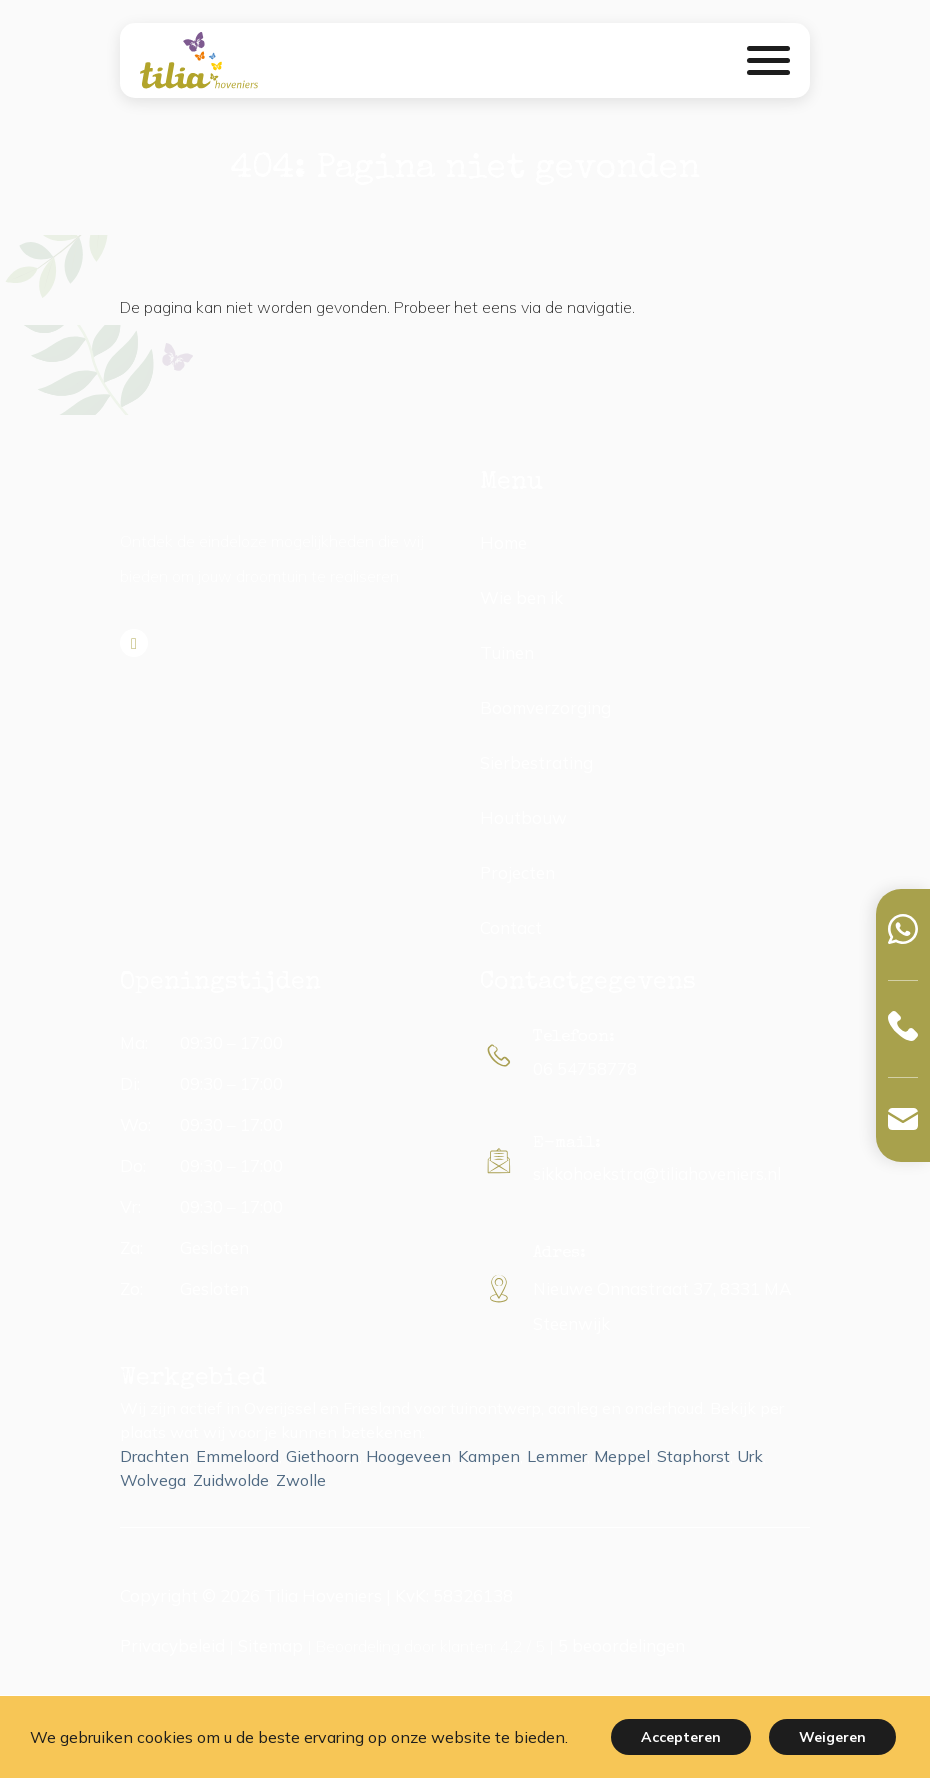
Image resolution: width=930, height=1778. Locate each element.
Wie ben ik (521, 597)
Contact (511, 927)
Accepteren (681, 1737)
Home (503, 542)
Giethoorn (322, 1456)
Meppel (622, 1456)
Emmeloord (237, 1456)
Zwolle (301, 1480)
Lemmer (557, 1456)
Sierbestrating (536, 762)
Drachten (154, 1456)
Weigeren (832, 1737)
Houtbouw (523, 817)
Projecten (517, 872)
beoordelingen (621, 1645)
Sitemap (270, 1645)
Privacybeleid (172, 1645)
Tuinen (507, 652)
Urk (750, 1456)
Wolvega (153, 1480)
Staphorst (693, 1456)
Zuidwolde (231, 1480)
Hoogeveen (408, 1456)
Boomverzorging (545, 707)
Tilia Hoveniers (323, 1595)
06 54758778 (585, 1068)
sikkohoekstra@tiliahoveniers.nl (657, 1173)
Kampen (489, 1456)
